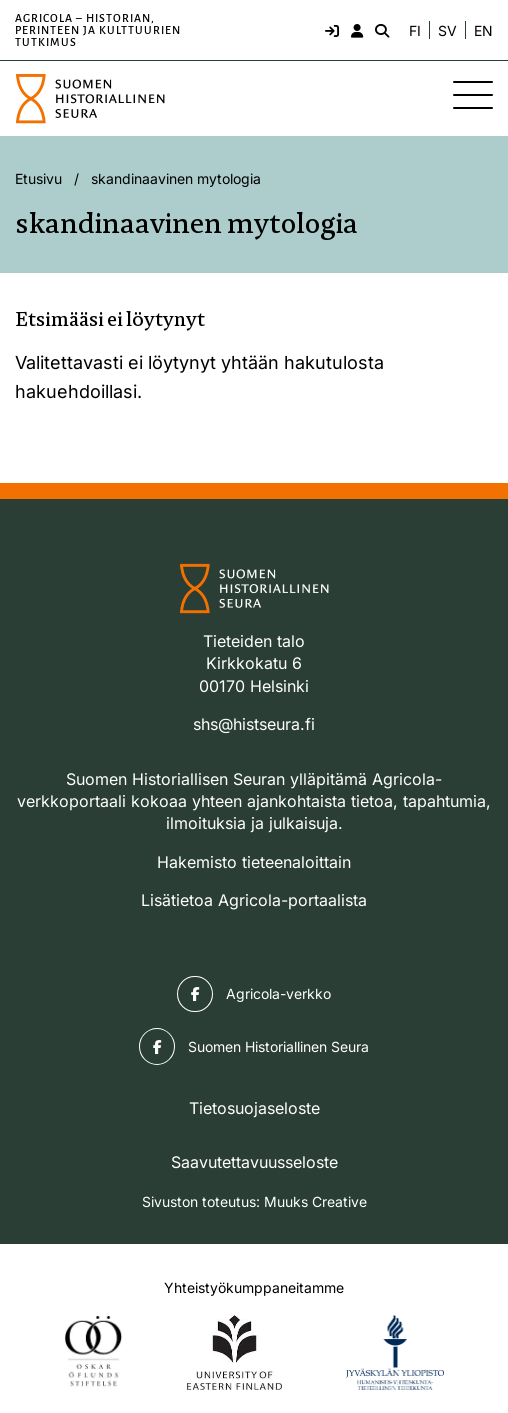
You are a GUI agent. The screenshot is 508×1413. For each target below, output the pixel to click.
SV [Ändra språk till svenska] (447, 31)
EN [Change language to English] (483, 31)
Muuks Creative (315, 1201)
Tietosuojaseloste (254, 1108)
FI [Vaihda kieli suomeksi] (415, 31)
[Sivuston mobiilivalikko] (473, 95)
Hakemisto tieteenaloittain (254, 862)
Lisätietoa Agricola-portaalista (254, 900)
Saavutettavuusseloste (254, 1162)
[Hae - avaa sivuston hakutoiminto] (380, 30)
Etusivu (38, 178)
